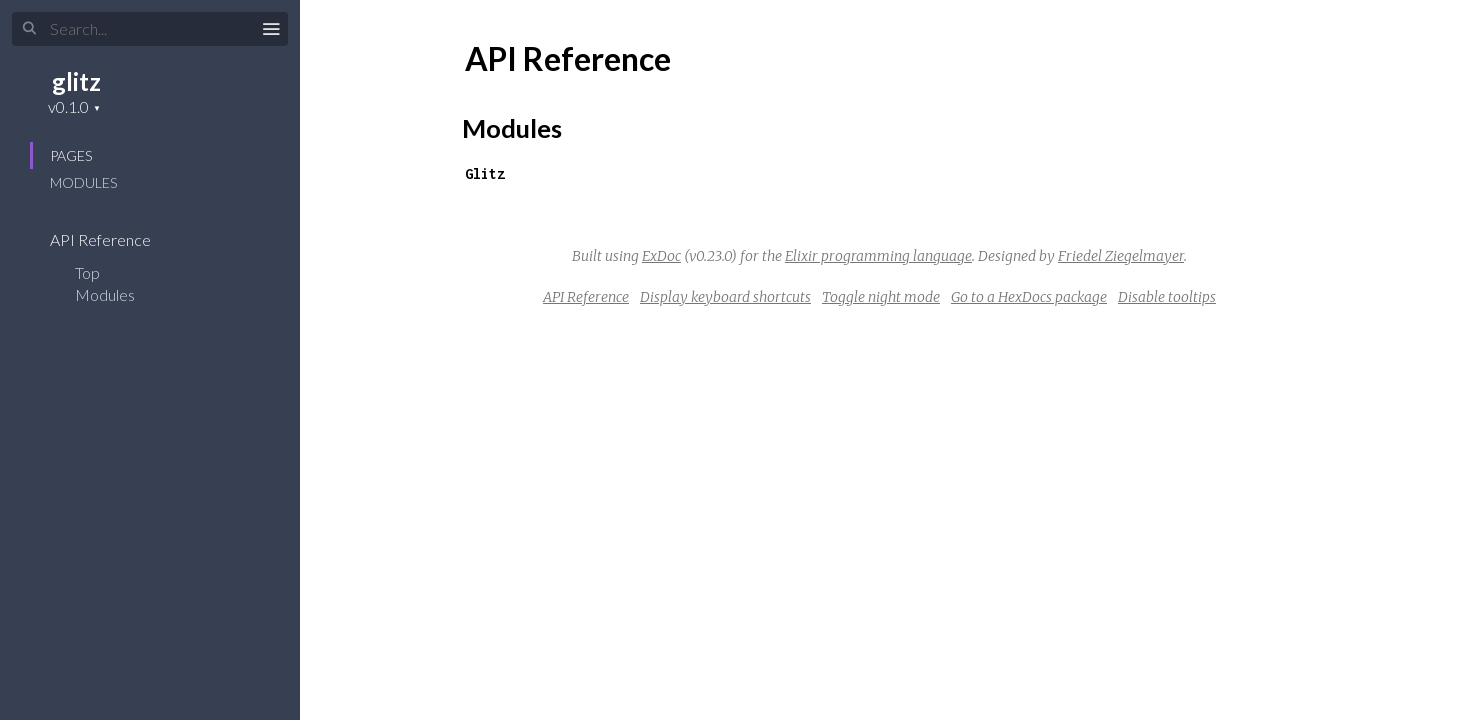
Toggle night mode (881, 297)
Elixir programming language (878, 256)
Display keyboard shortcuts (725, 297)
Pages (71, 155)
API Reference (113, 239)
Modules (83, 182)
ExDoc (661, 256)
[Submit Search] (29, 29)
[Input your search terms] (150, 29)
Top (87, 272)
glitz (76, 81)
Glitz (485, 173)
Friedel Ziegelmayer (1121, 256)
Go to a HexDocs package (1029, 297)
